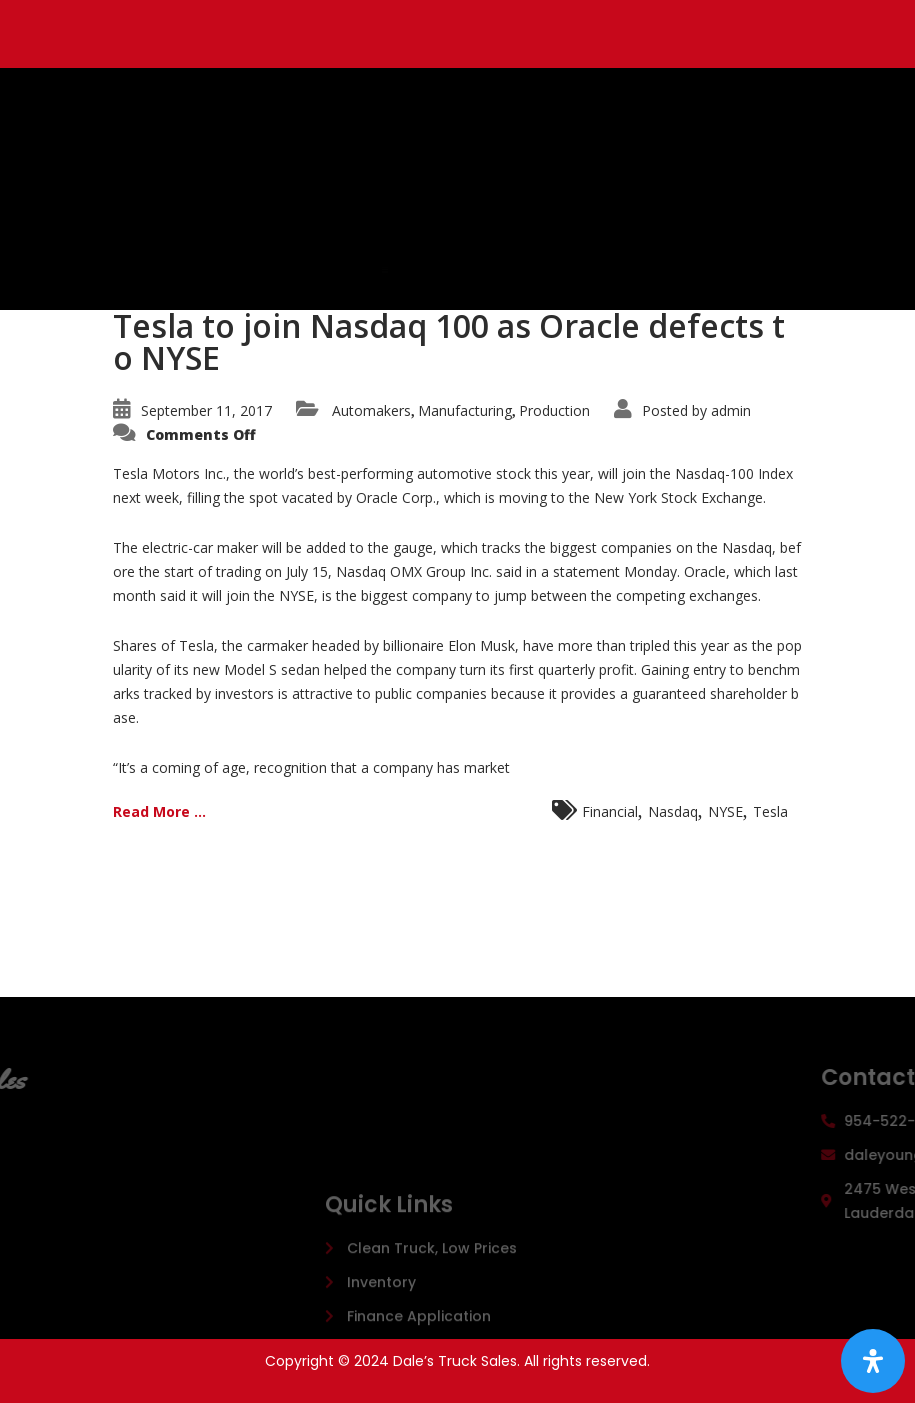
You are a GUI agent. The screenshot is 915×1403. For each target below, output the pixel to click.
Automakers (371, 410)
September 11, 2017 (206, 410)
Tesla (770, 811)
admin (731, 410)
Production (554, 410)
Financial (610, 811)
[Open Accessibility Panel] (873, 1361)
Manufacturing (465, 410)
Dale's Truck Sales (343, 160)
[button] (501, 271)
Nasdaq (673, 811)
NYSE (725, 811)
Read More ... (159, 811)
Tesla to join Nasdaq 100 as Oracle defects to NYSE (449, 341)
